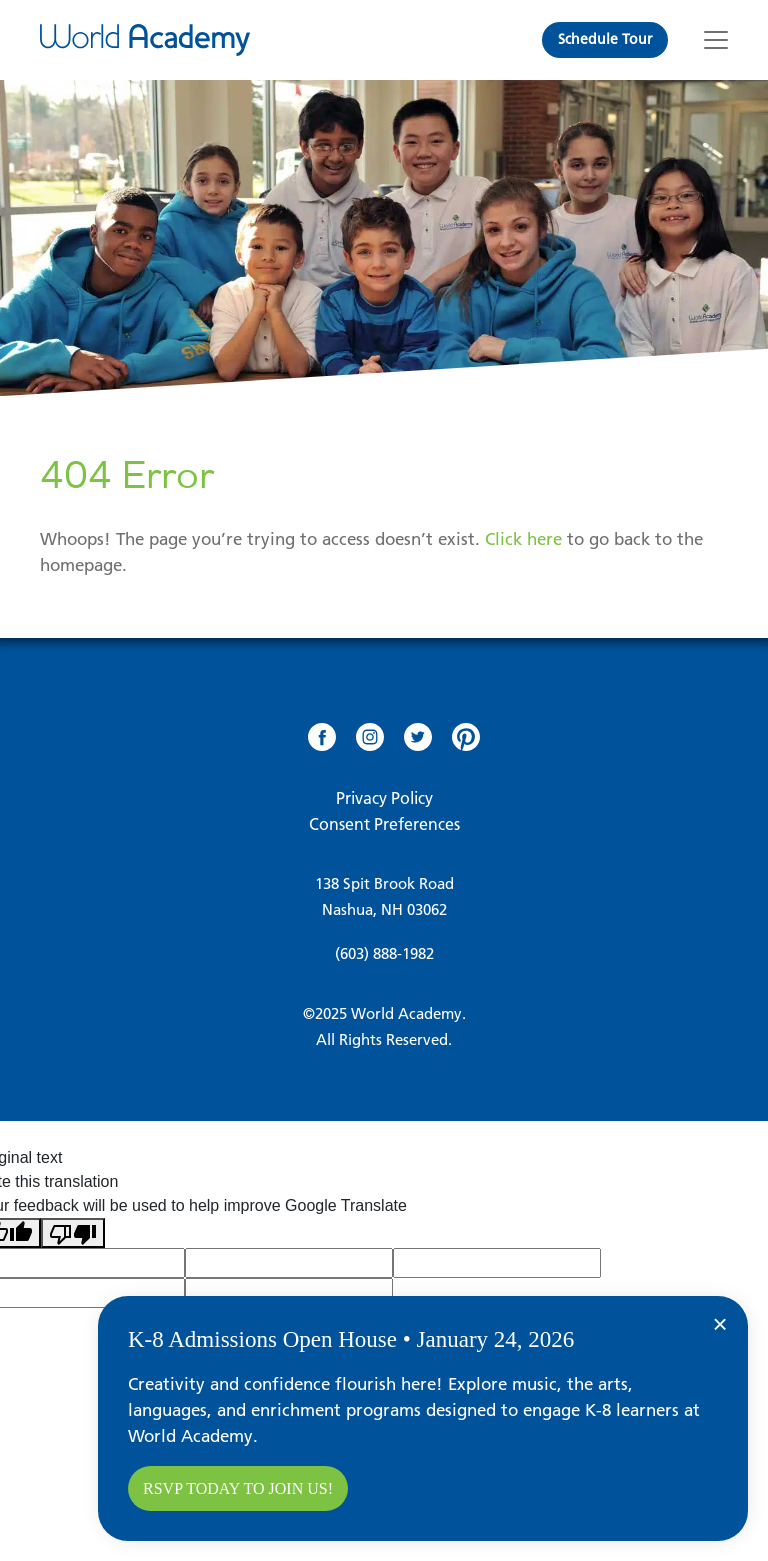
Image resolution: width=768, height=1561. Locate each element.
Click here (523, 539)
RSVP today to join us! (238, 1488)
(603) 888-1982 (384, 953)
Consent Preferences (384, 824)
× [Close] (719, 1323)
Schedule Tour (605, 39)
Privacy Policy (384, 798)
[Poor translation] (73, 1233)
